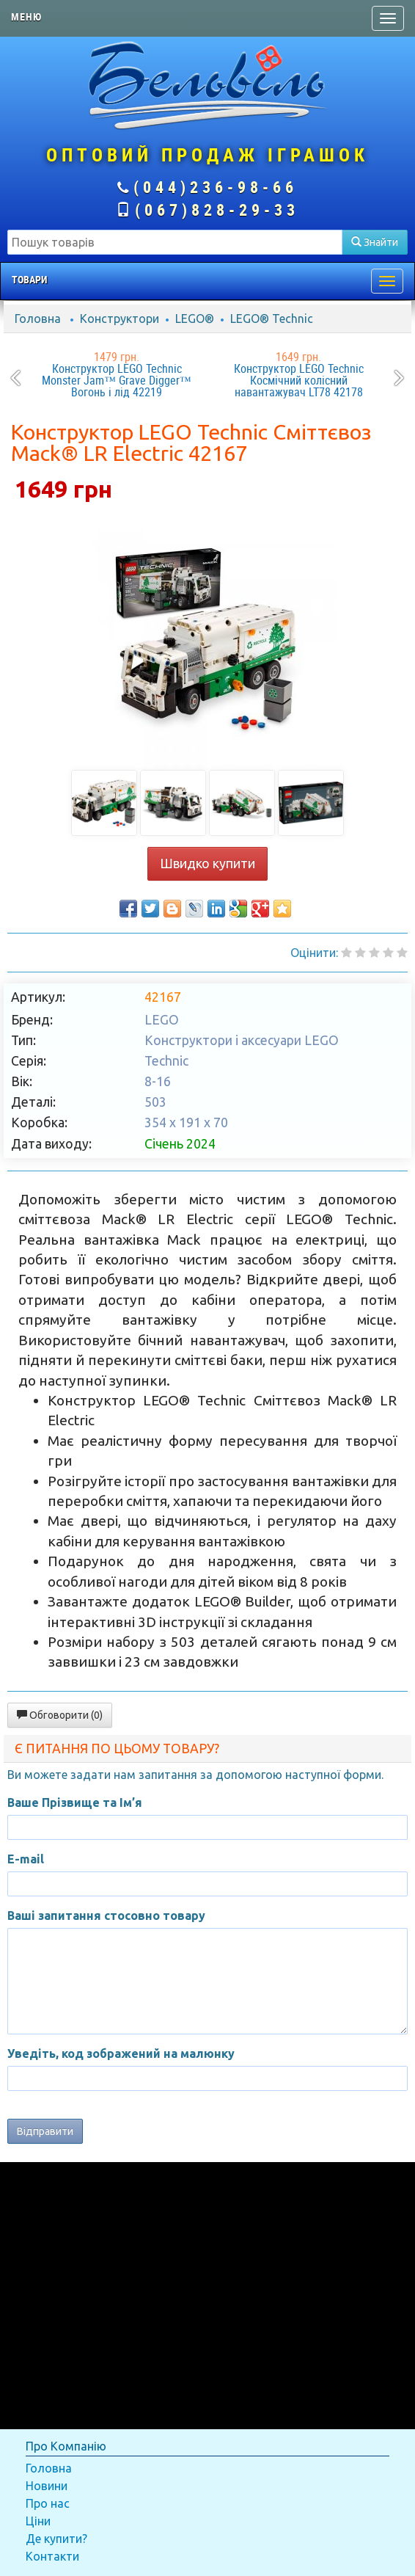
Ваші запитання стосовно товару (106, 1915)
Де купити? (56, 2538)
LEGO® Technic (271, 318)
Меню (26, 17)
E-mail (25, 1859)
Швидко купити (207, 863)
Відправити (45, 2131)
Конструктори (119, 318)
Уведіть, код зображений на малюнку (121, 2053)
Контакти (52, 2556)
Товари (29, 279)
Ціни (38, 2521)
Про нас (48, 2503)
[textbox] (174, 242)
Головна (38, 318)
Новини (46, 2485)
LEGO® (194, 318)
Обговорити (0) (60, 1715)
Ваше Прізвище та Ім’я (74, 1802)
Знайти (374, 242)
